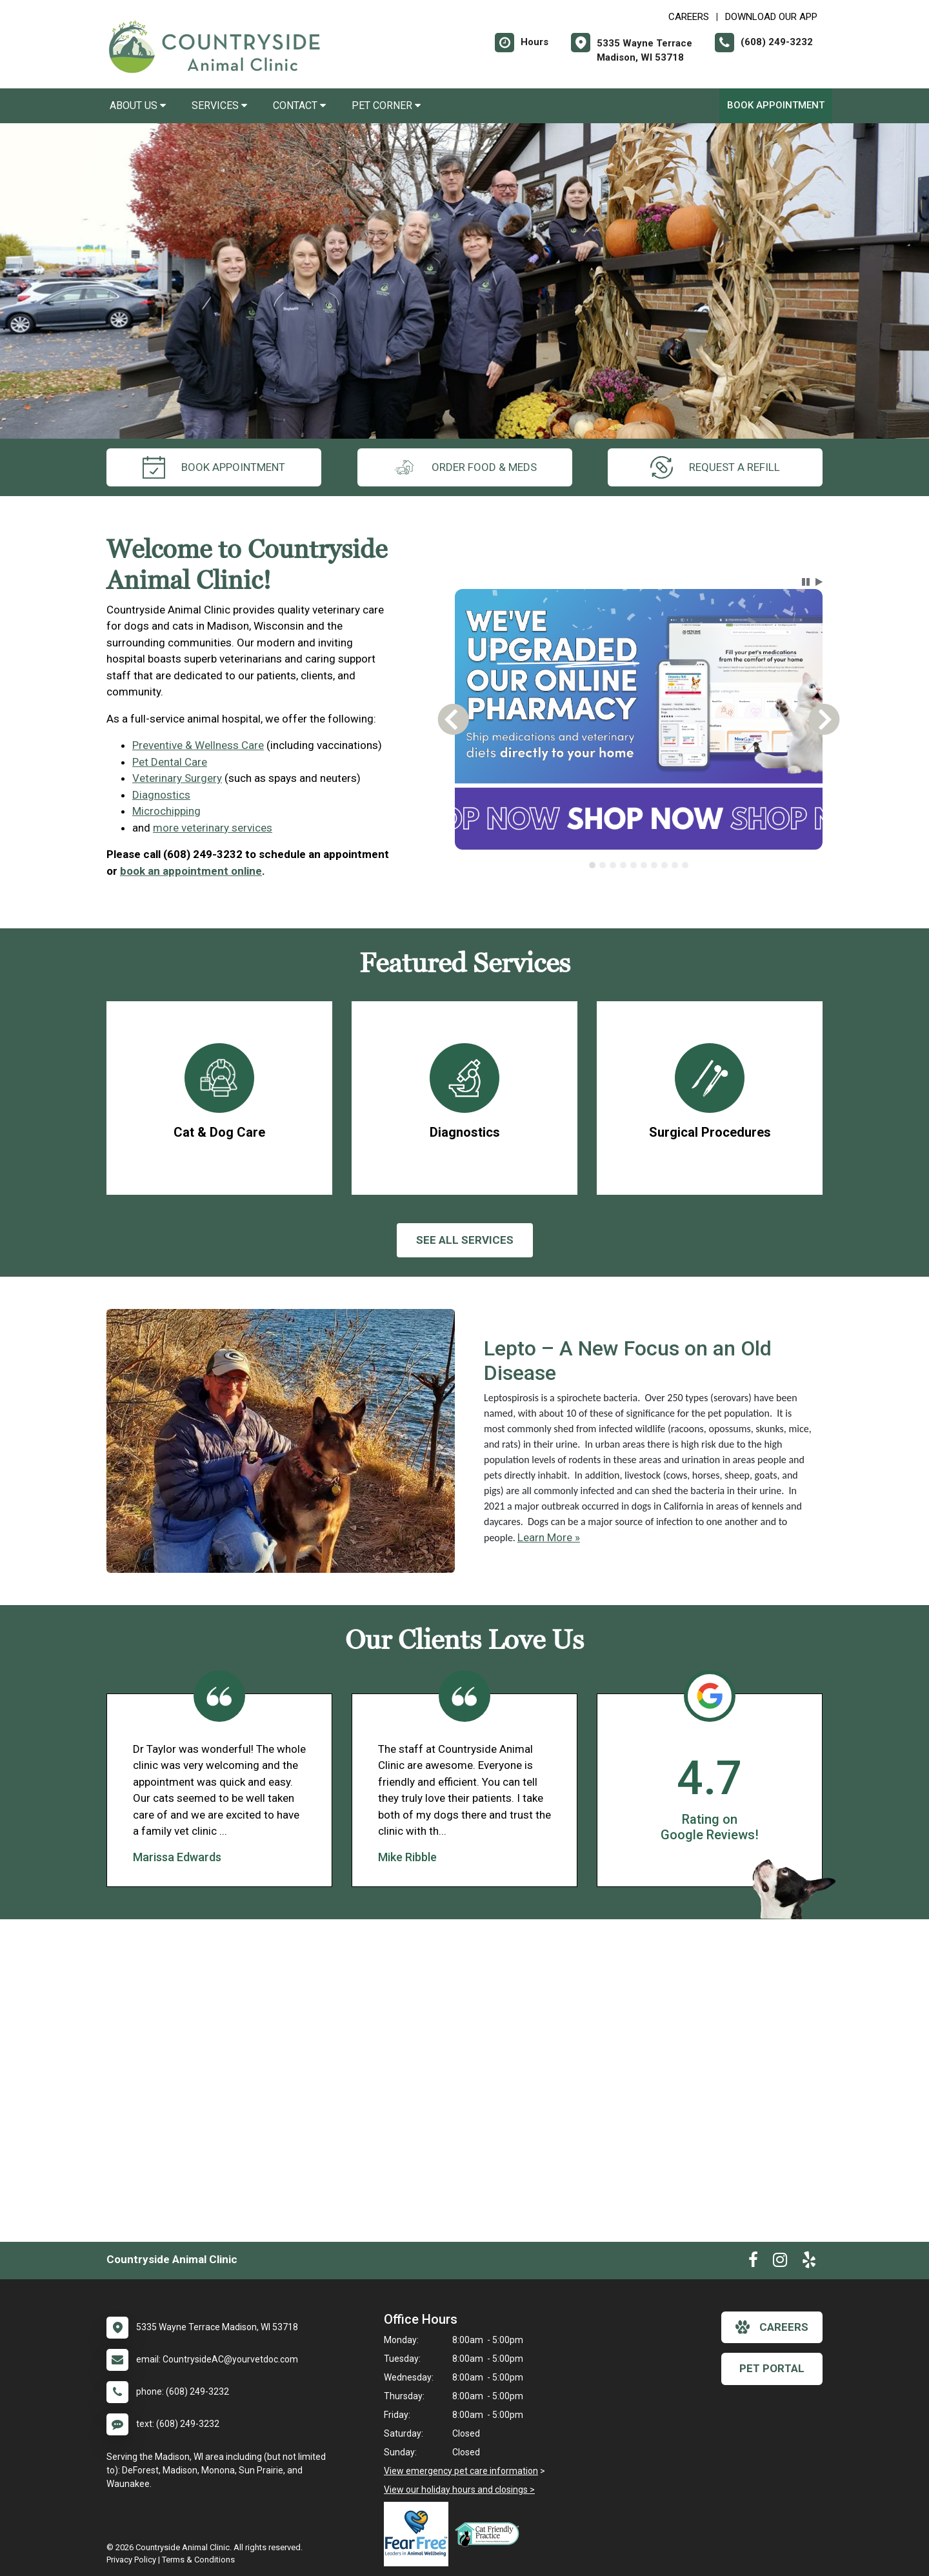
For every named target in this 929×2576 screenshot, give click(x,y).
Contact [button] (299, 105)
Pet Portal (771, 2368)
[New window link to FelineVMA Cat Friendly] (490, 2534)
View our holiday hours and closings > (459, 2489)
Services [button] (219, 105)
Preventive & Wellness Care (198, 745)
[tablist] (639, 865)
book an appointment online (191, 870)
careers (771, 2327)
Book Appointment (775, 105)
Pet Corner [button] (386, 105)
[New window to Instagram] (780, 2262)
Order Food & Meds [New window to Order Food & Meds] (465, 467)
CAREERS (688, 17)
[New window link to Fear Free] (419, 2534)
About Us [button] (138, 105)
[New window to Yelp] (809, 2262)
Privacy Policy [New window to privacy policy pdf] (131, 2559)
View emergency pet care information (461, 2471)
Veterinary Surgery (177, 778)
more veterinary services (212, 827)
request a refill (715, 467)
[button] (806, 582)
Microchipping (166, 810)
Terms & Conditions (198, 2559)
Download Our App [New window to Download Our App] (771, 17)
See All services (465, 1239)
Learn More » (548, 1537)
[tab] (592, 865)
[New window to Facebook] (753, 2262)
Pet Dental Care (169, 761)
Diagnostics (161, 794)
